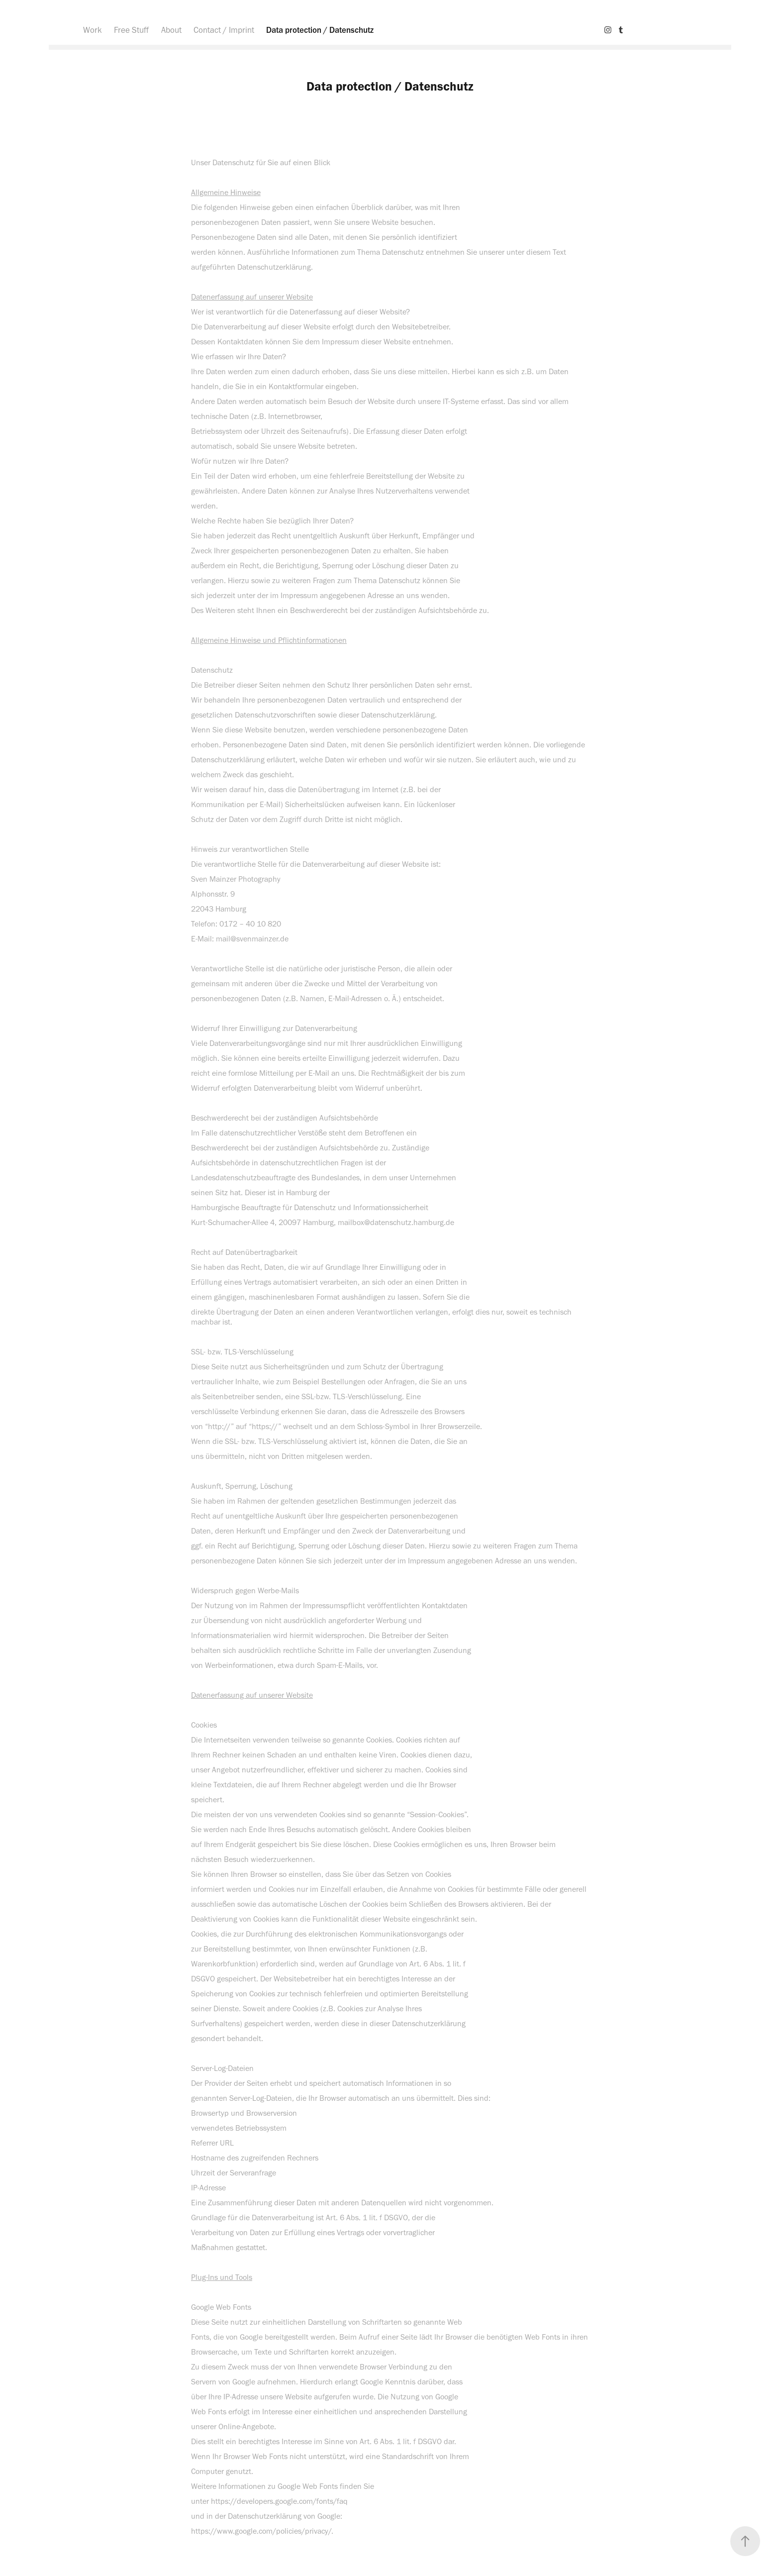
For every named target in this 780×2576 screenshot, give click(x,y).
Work (92, 30)
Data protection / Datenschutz (320, 30)
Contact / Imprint (224, 30)
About (171, 30)
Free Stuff (131, 30)
